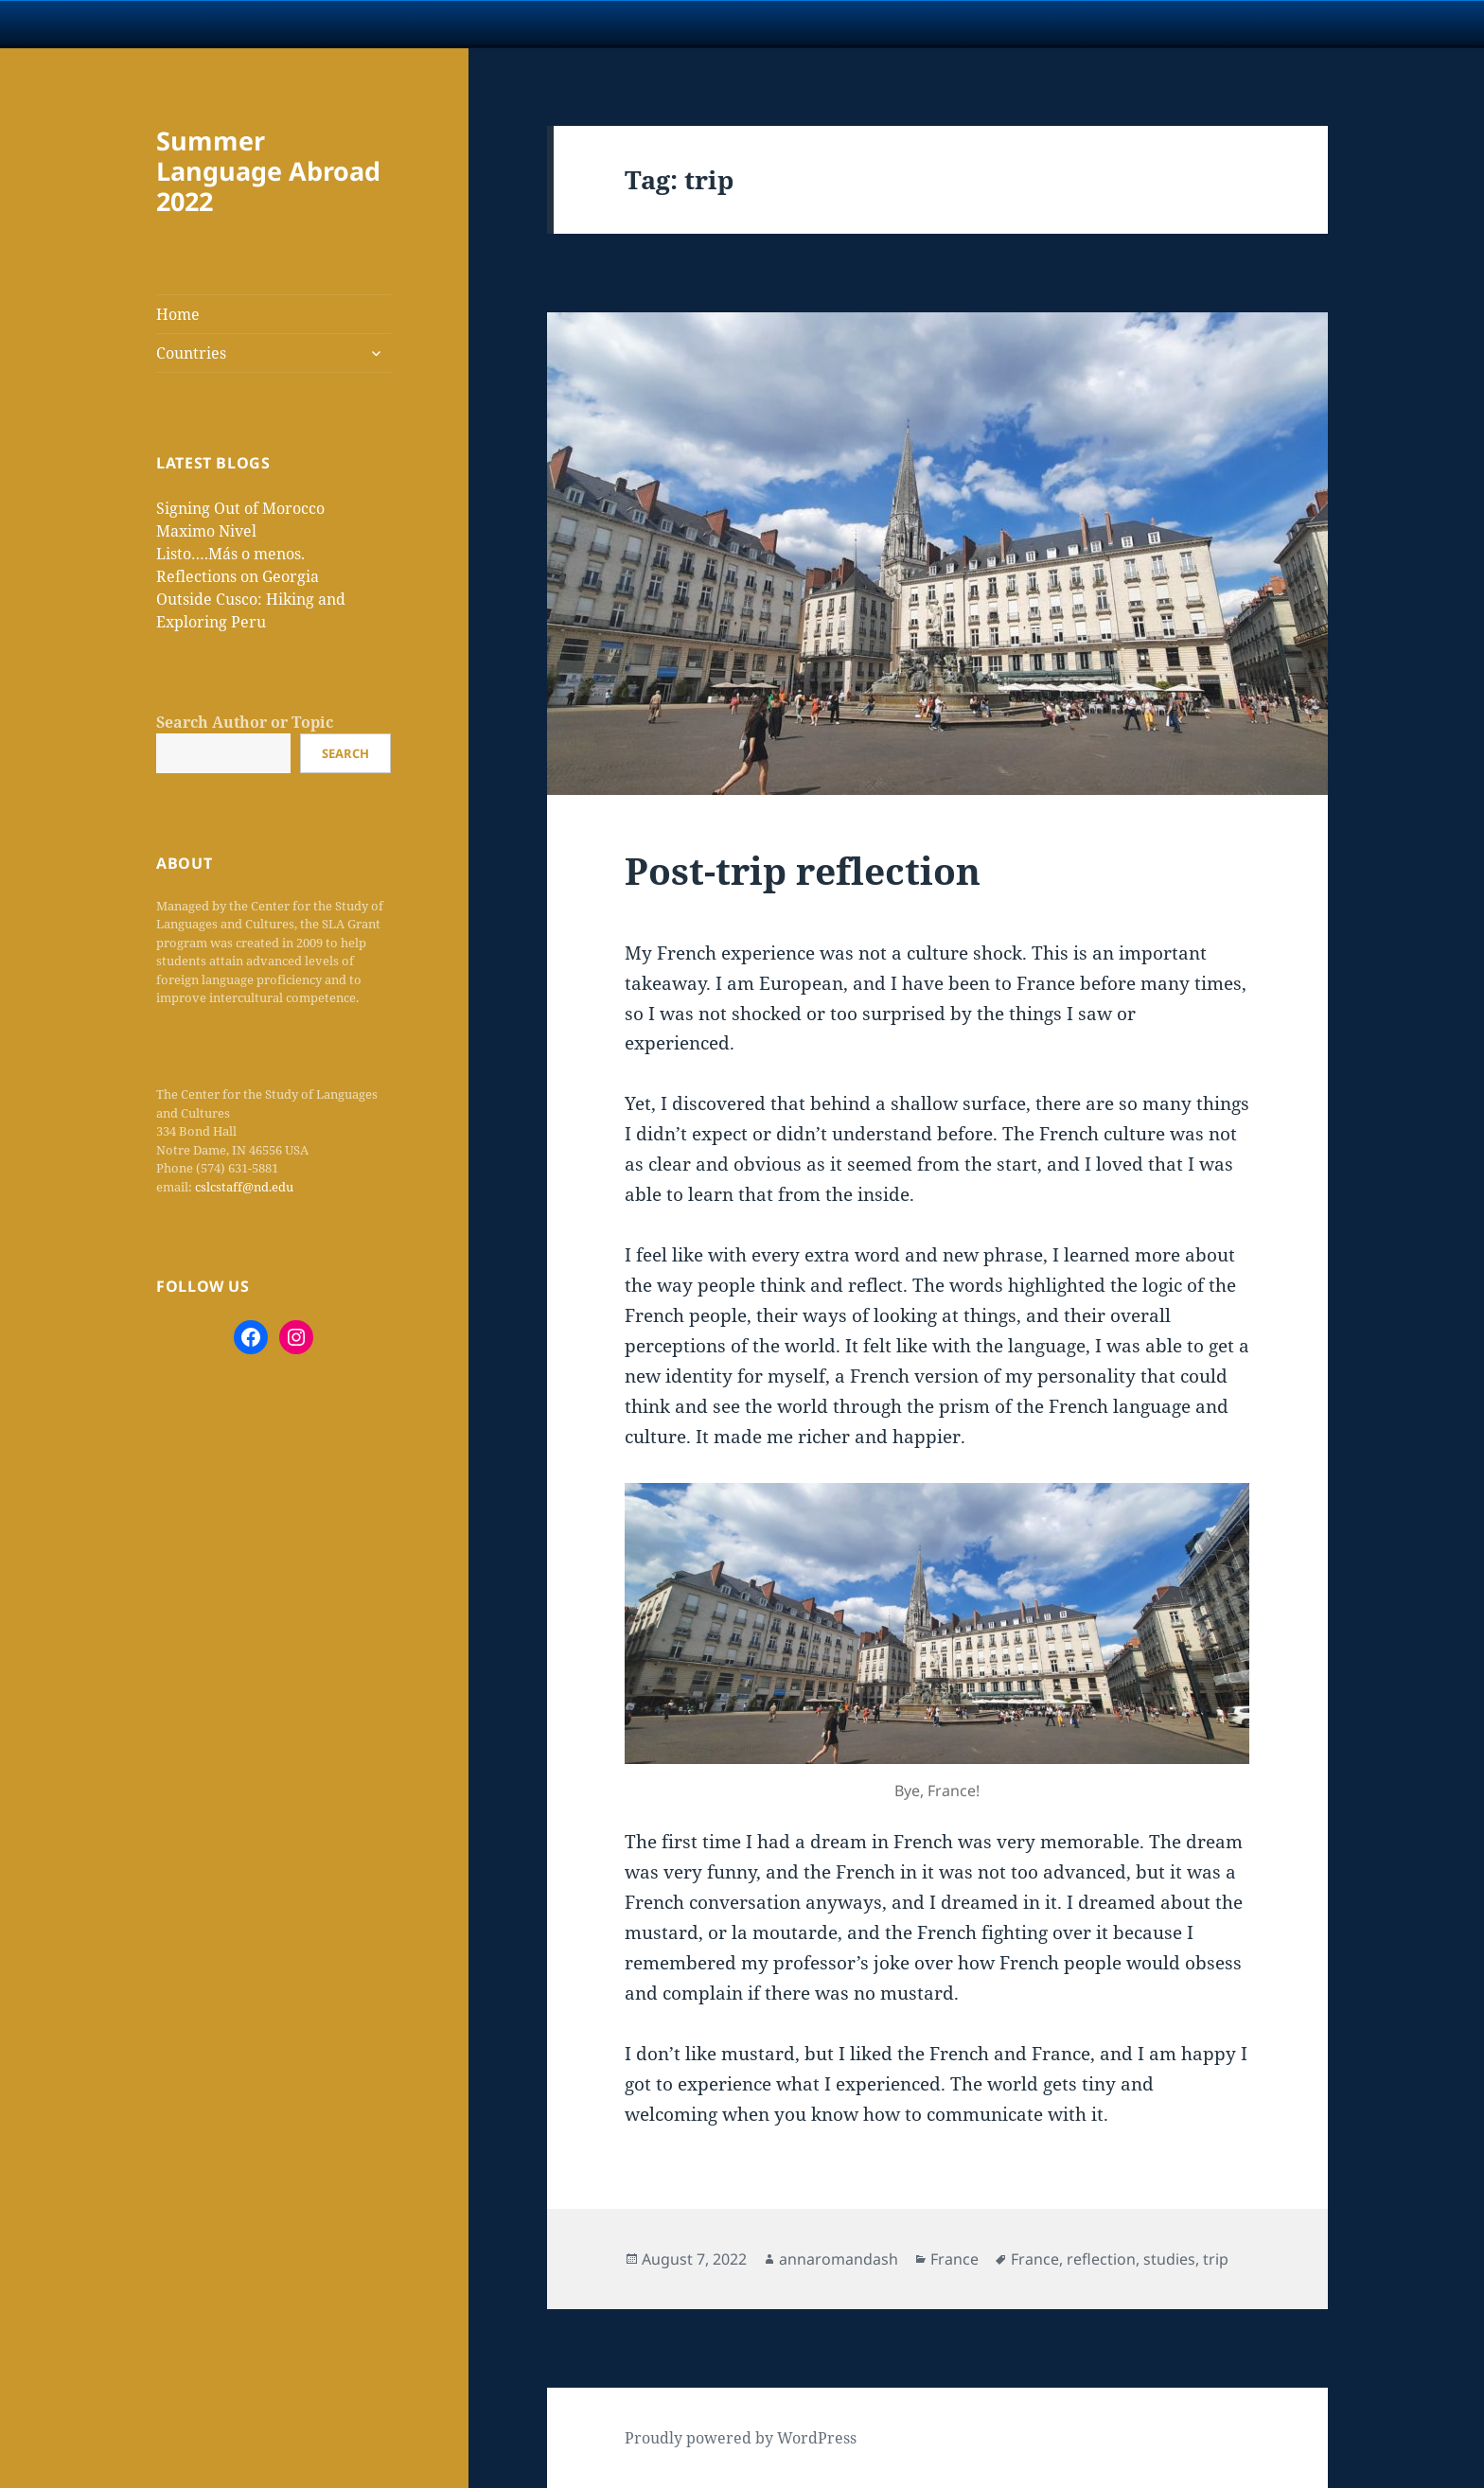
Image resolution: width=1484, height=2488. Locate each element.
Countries (191, 353)
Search (345, 753)
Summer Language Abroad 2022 (268, 171)
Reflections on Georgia (237, 576)
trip (1215, 2259)
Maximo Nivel (206, 531)
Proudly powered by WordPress (741, 2437)
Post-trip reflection (802, 870)
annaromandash (838, 2259)
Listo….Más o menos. (230, 553)
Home (178, 314)
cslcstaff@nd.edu (244, 1186)
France (954, 2259)
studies (1169, 2259)
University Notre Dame (172, 23)
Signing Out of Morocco (240, 508)
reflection (1101, 2259)
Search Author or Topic (244, 722)
